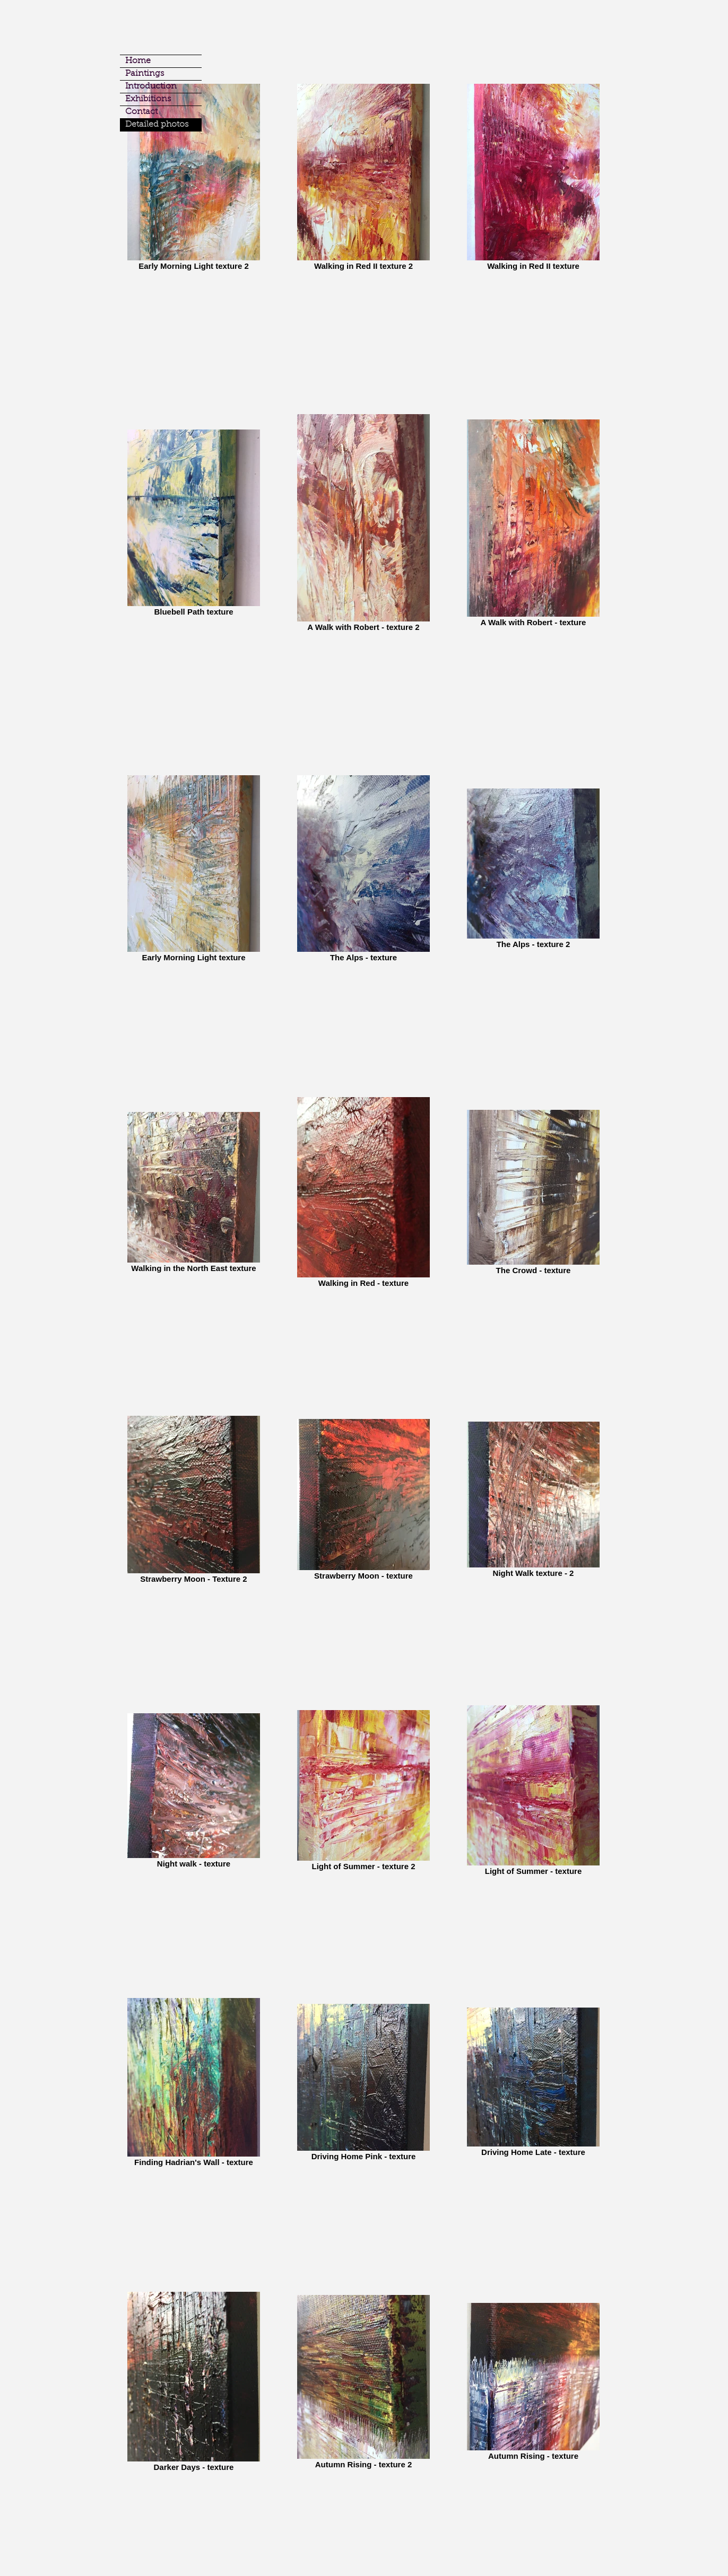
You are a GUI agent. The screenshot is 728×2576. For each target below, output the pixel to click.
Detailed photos (156, 124)
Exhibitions (148, 99)
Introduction (151, 86)
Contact (141, 112)
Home (138, 61)
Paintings (144, 73)
